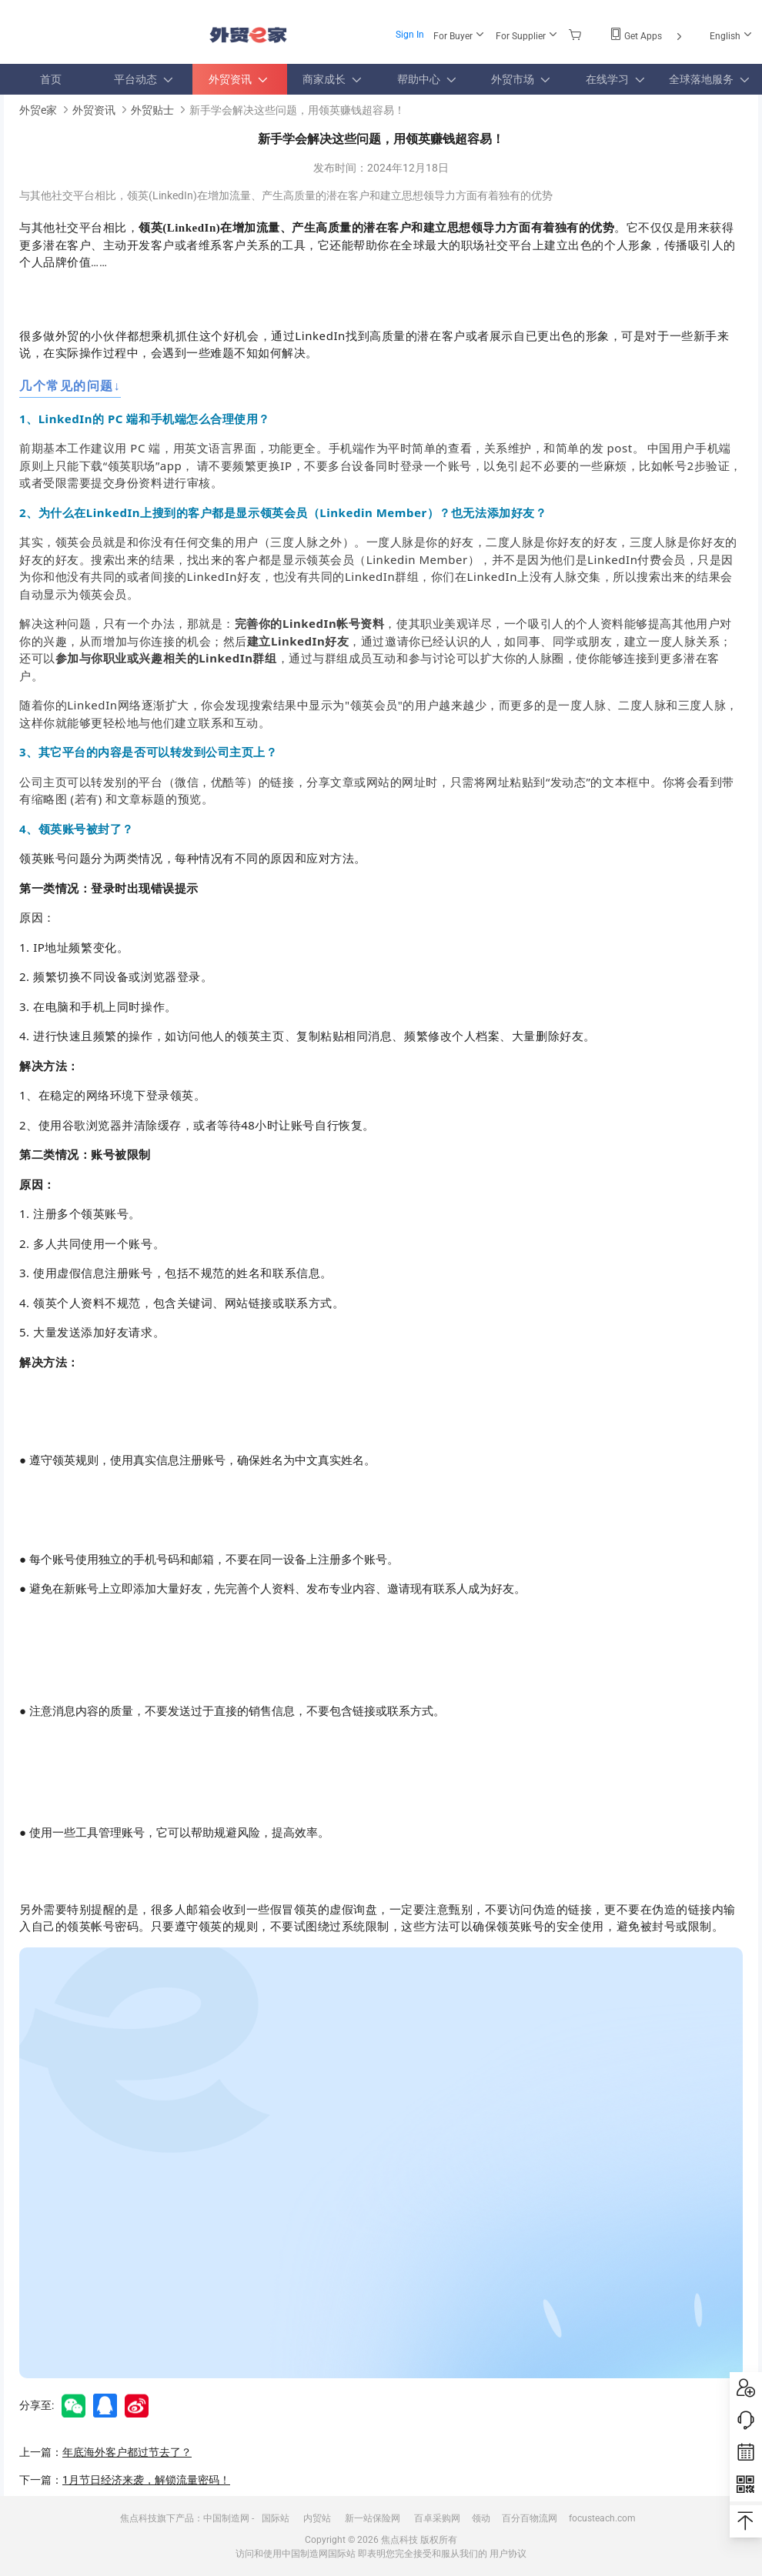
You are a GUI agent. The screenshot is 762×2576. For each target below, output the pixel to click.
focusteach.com (602, 2518)
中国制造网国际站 (319, 2553)
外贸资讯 (93, 110)
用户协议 (508, 2553)
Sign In (410, 34)
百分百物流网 (529, 2518)
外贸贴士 (152, 110)
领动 (481, 2518)
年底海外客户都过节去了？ (127, 2452)
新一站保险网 (372, 2518)
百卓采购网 (437, 2518)
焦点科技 (399, 2539)
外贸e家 (248, 35)
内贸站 (317, 2518)
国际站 (275, 2518)
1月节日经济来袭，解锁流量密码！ (146, 2480)
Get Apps (647, 36)
